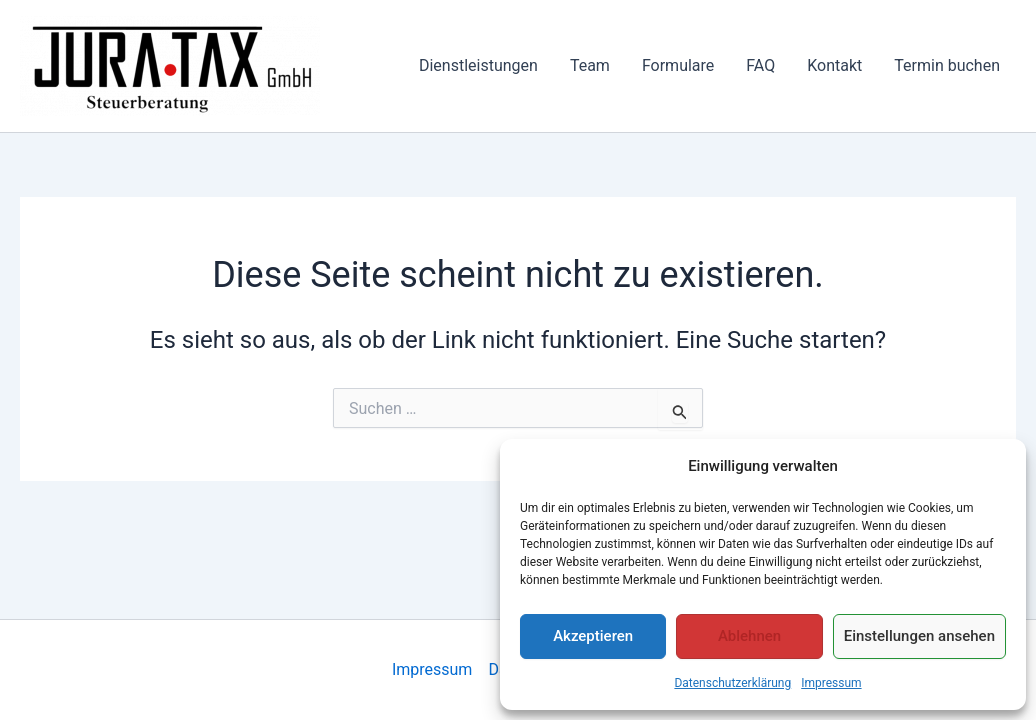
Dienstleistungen (478, 65)
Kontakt (834, 65)
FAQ (760, 65)
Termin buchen (947, 65)
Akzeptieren (593, 636)
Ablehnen (749, 636)
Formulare (678, 65)
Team (590, 65)
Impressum (831, 683)
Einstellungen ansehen (919, 636)
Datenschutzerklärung (732, 683)
